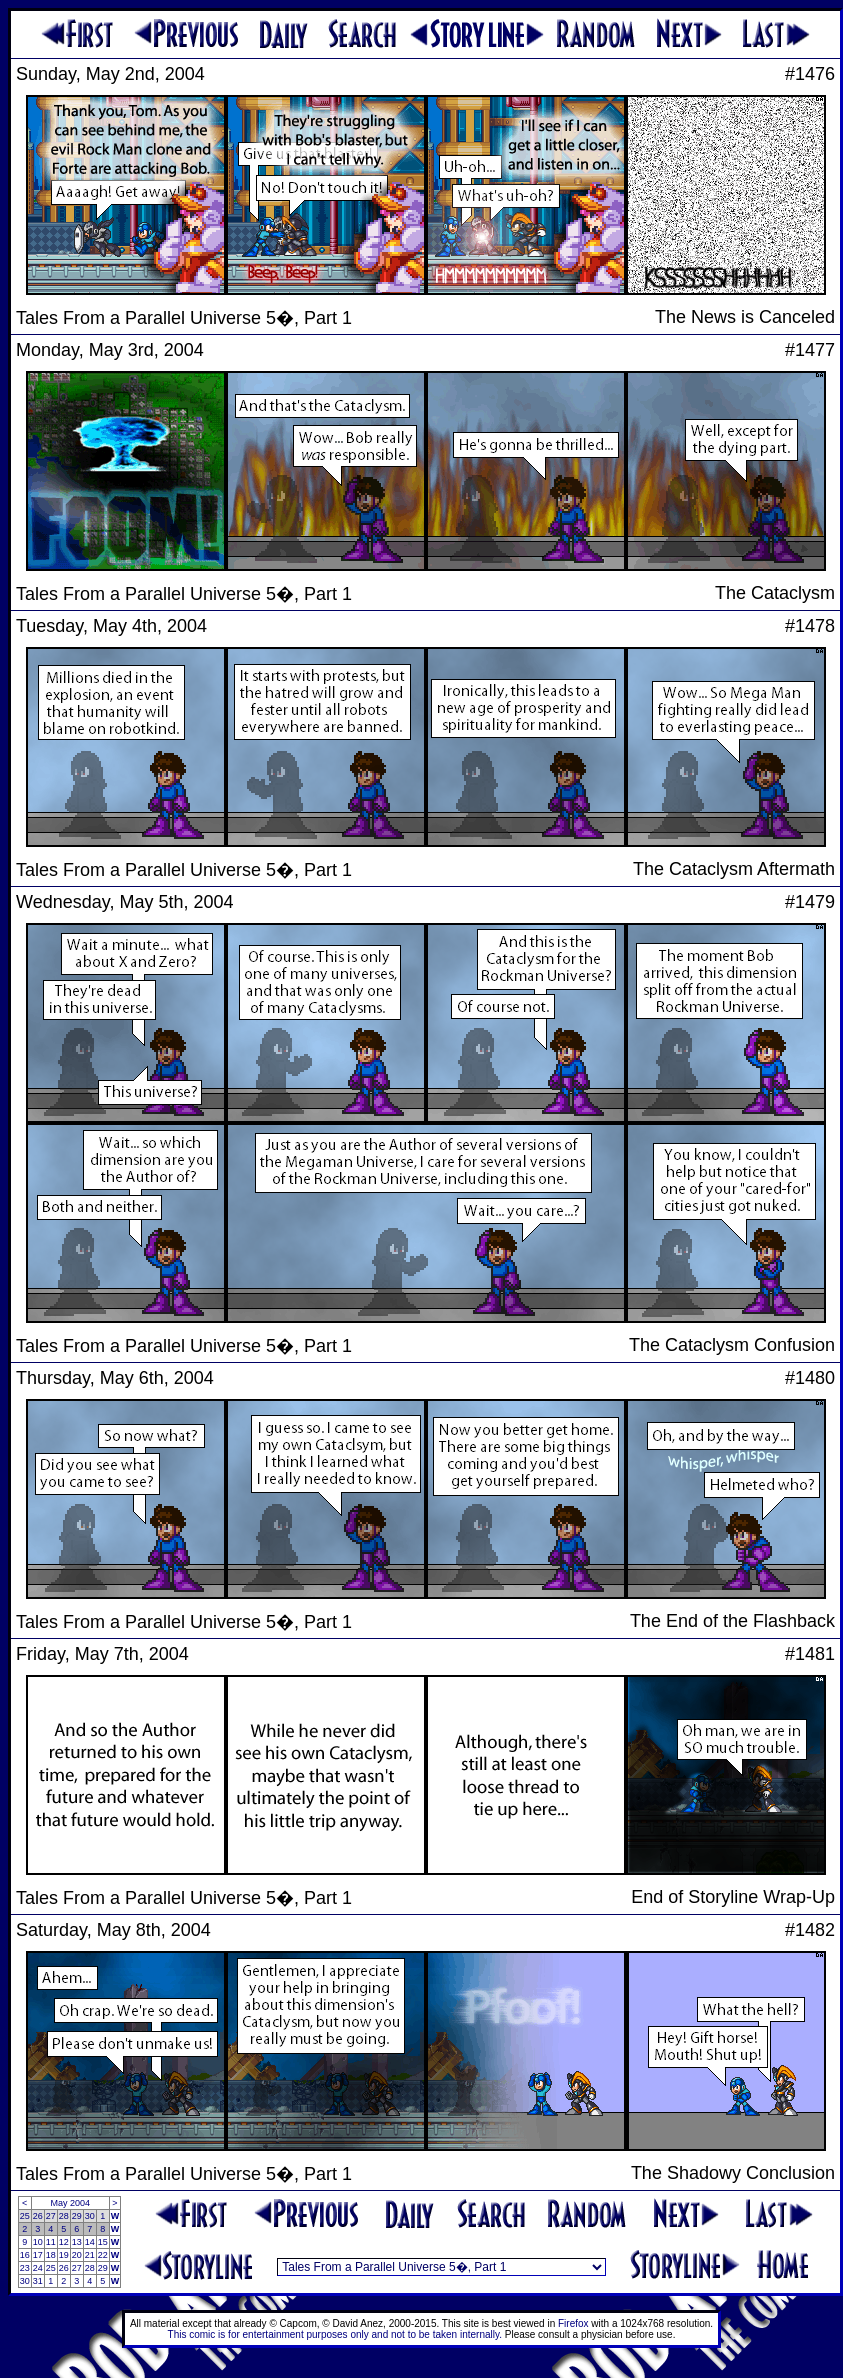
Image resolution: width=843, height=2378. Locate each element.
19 (64, 2255)
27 (51, 2216)
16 (25, 2255)
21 (90, 2255)
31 (38, 2281)
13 (77, 2242)
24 (38, 2268)
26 (38, 2216)
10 (38, 2242)
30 (90, 2216)
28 (64, 2216)
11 (51, 2242)
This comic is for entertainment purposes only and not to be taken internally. (335, 2334)
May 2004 (70, 2203)
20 (77, 2255)
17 (38, 2255)
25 (25, 2216)
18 (51, 2255)
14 (90, 2242)
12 (64, 2242)
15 (103, 2242)
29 (77, 2216)
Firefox (573, 2323)
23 (25, 2268)
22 (103, 2255)
